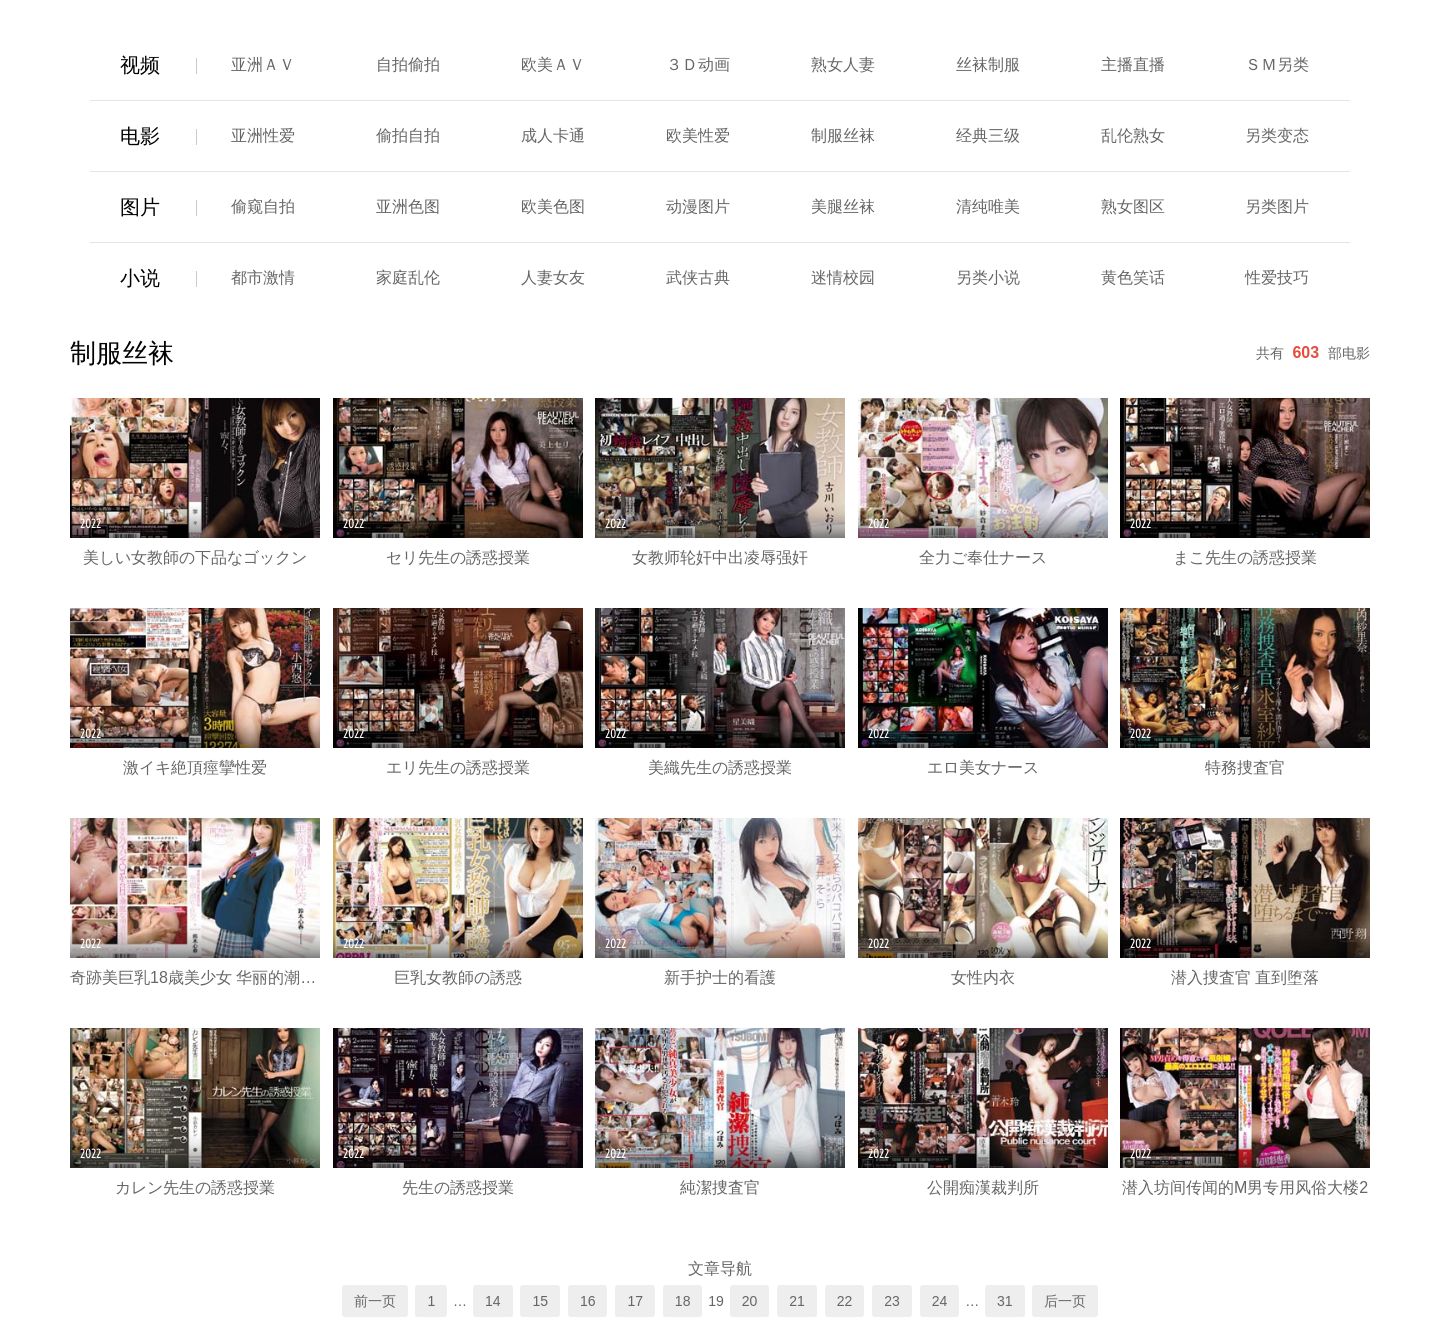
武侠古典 (698, 277)
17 (635, 1301)
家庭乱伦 (408, 277)
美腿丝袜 (843, 206)
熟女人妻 (843, 64)
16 (588, 1301)
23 (892, 1301)
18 (683, 1301)
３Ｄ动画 (698, 64)
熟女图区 (1133, 206)
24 (940, 1301)
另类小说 (988, 277)
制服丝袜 (843, 135)
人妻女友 (553, 277)
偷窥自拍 (263, 206)
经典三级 (988, 135)
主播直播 (1133, 64)
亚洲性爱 (263, 135)
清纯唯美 (988, 206)
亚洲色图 (408, 206)
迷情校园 (843, 277)
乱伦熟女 (1133, 135)
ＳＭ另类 (1277, 64)
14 (493, 1301)
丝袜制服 (988, 64)
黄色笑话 (1133, 277)
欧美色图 (553, 206)
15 (540, 1301)
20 (750, 1301)
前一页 (375, 1301)
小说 (140, 278)
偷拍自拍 (408, 135)
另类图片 (1277, 206)
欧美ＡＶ (553, 64)
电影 (140, 136)
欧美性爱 (698, 135)
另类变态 (1277, 135)
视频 (140, 65)
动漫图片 (698, 206)
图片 (140, 207)
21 (797, 1301)
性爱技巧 (1277, 277)
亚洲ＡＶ (263, 64)
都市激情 (263, 277)
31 (1005, 1301)
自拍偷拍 (408, 64)
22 (845, 1301)
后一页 (1065, 1301)
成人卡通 (553, 135)
